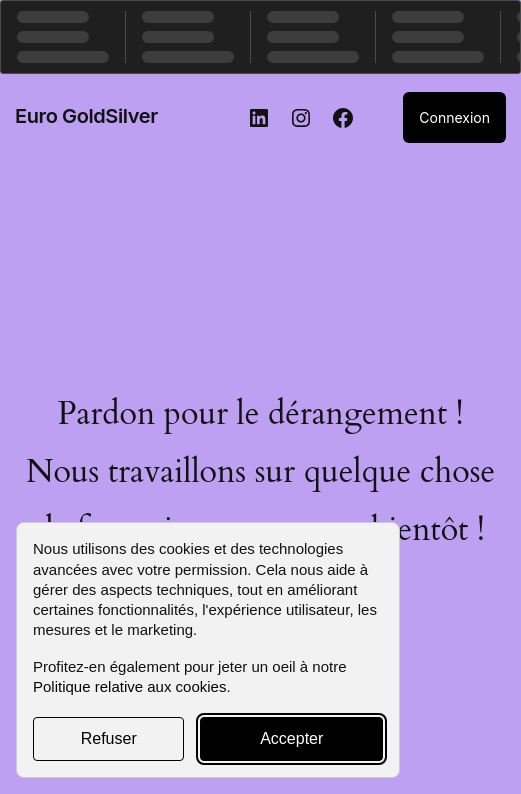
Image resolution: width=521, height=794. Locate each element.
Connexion (454, 117)
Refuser (109, 738)
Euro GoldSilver (86, 116)
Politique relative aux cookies (129, 686)
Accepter (291, 738)
